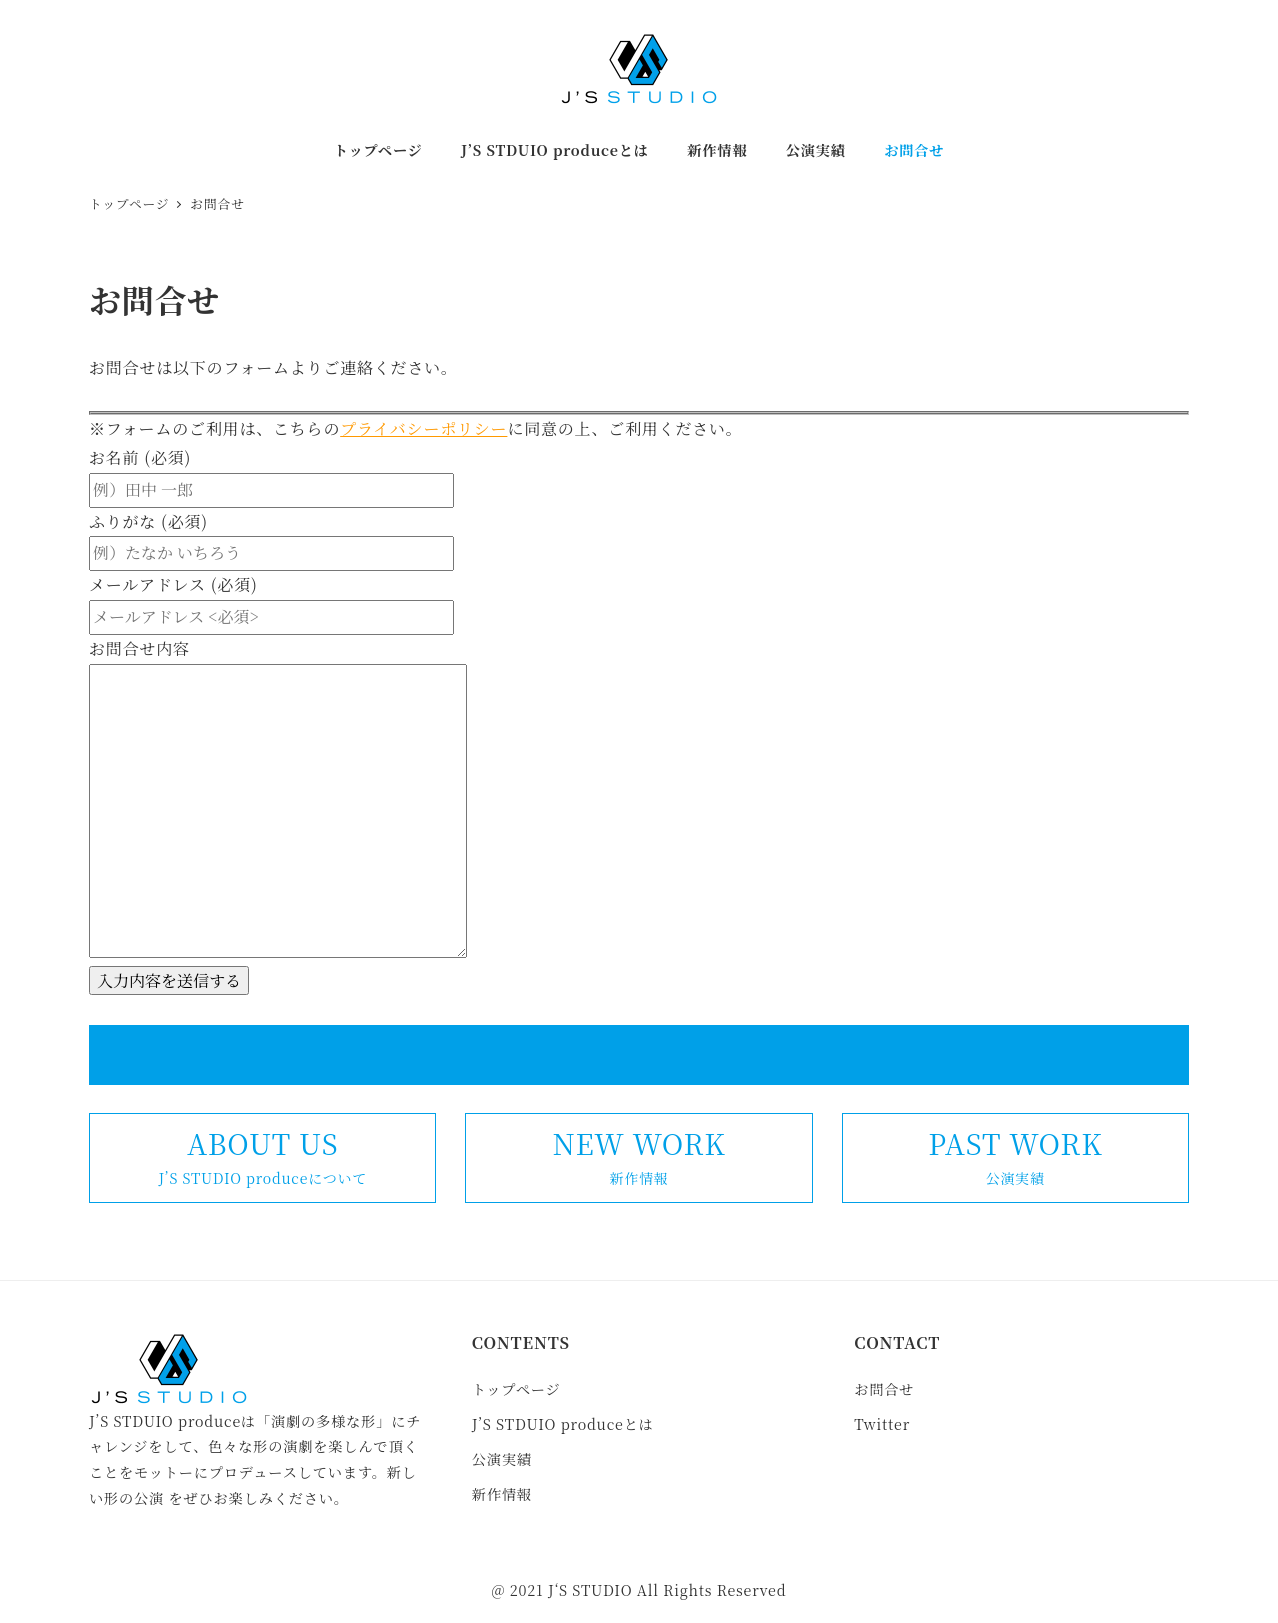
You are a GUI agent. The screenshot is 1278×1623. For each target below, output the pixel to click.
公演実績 (502, 1459)
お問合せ (884, 1389)
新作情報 (502, 1494)
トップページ (516, 1389)
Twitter (882, 1424)
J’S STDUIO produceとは (563, 1424)
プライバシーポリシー (423, 428)
